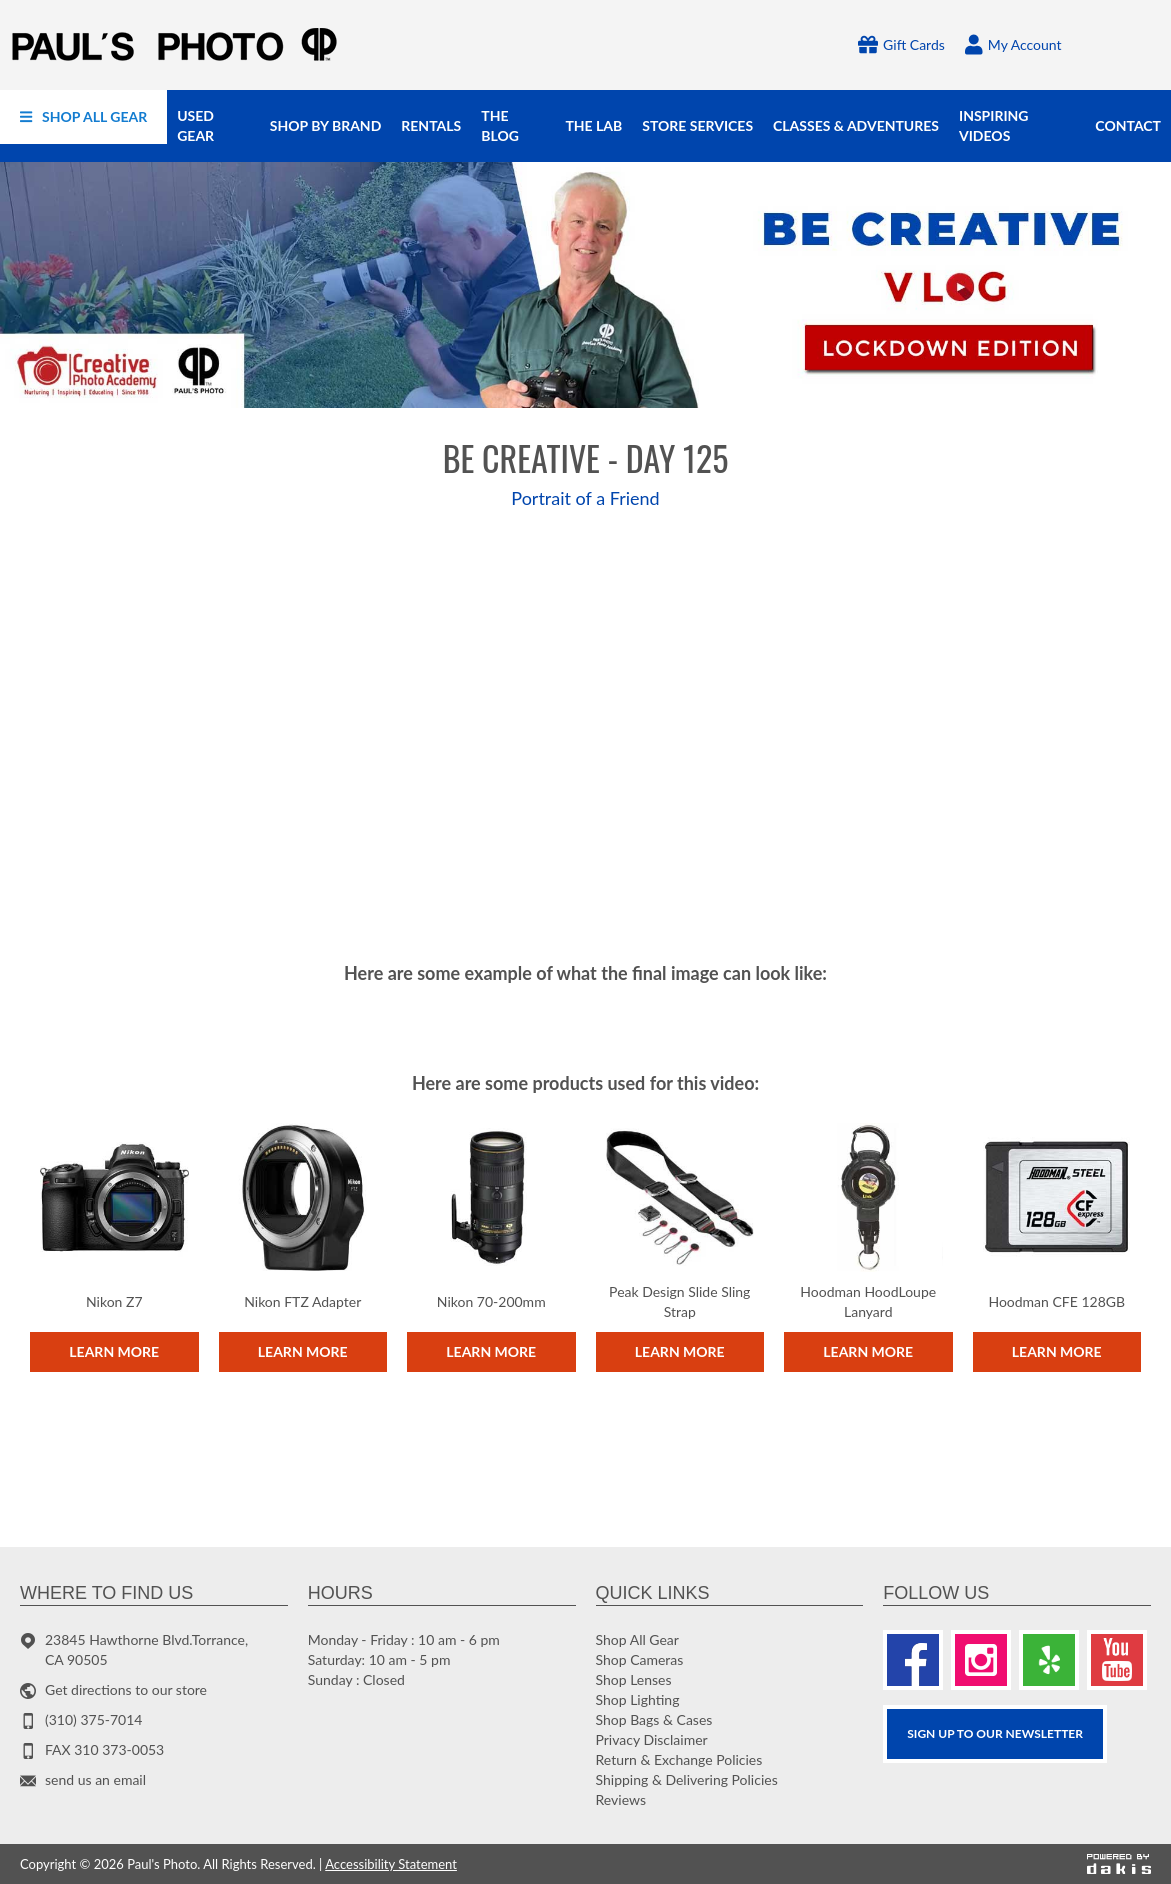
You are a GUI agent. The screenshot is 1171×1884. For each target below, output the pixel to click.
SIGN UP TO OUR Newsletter (995, 1733)
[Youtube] (1117, 1660)
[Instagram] (981, 1660)
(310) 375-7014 (93, 1719)
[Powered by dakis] (1119, 1864)
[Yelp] (1049, 1660)
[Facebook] (913, 1660)
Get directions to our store (126, 1689)
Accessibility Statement (391, 1864)
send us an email (95, 1779)
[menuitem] (83, 117)
